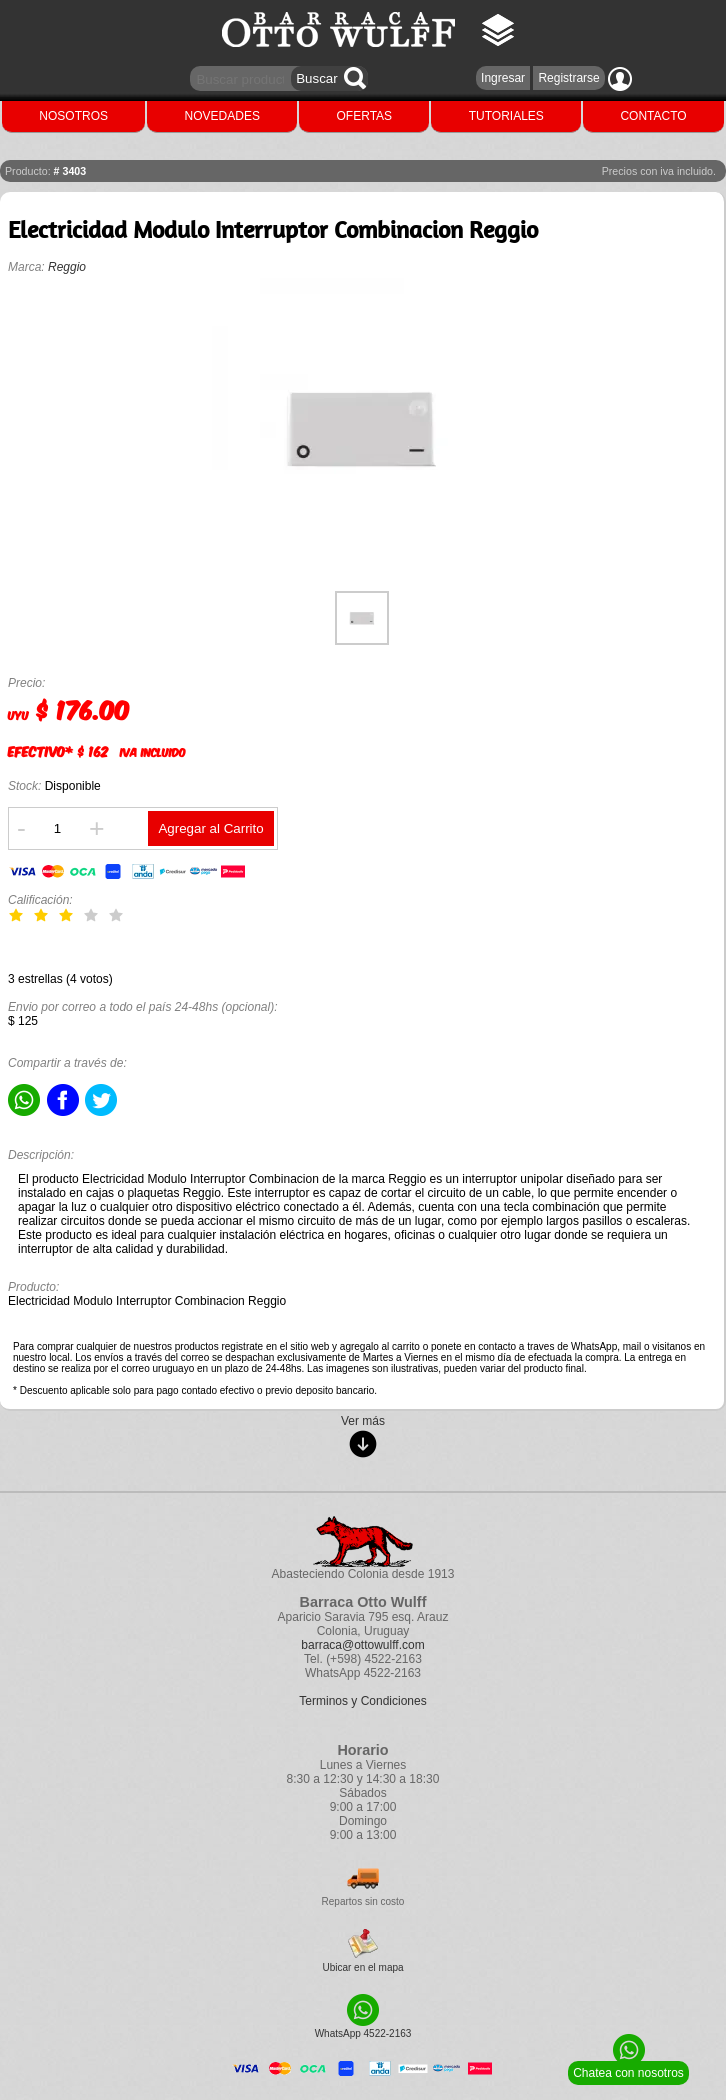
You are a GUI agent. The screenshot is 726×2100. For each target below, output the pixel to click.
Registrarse (568, 78)
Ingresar (503, 78)
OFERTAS (365, 116)
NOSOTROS (73, 116)
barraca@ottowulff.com (362, 1645)
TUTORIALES (506, 116)
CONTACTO (653, 116)
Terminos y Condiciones (362, 1701)
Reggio (67, 267)
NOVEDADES (222, 116)
